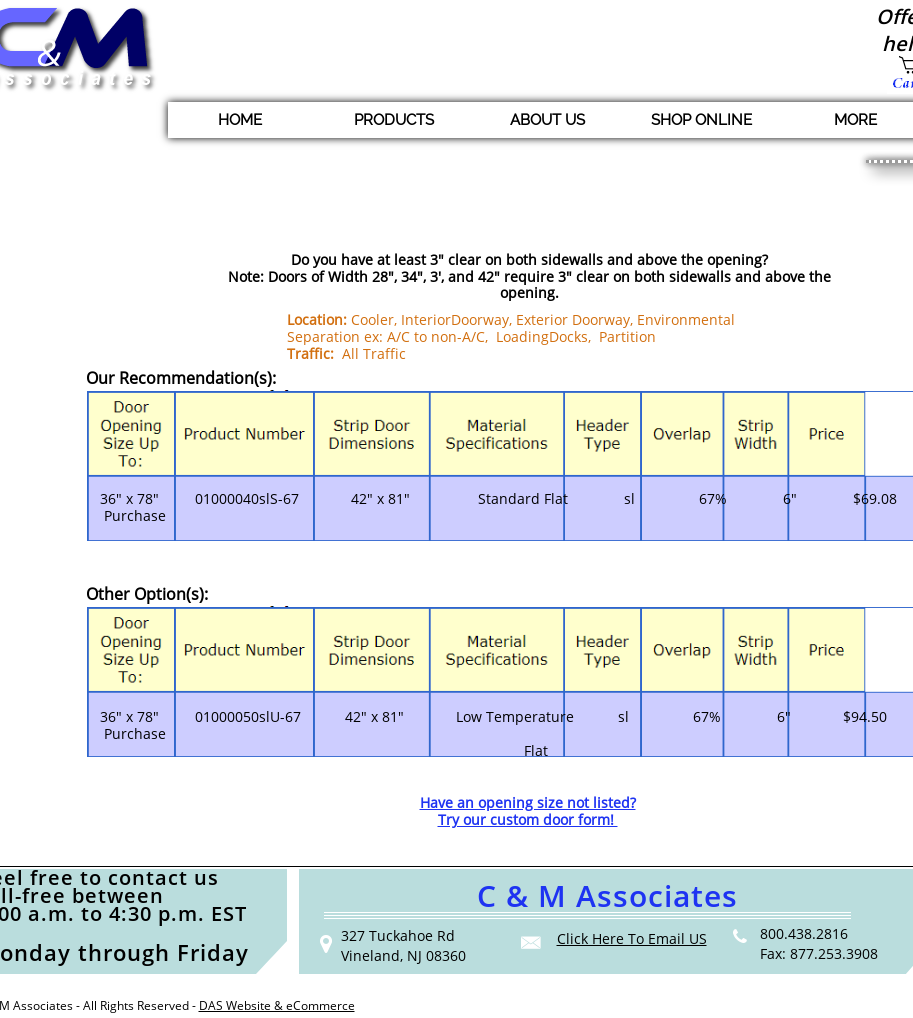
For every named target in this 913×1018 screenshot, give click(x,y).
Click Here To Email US (632, 938)
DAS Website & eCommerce (277, 1005)
